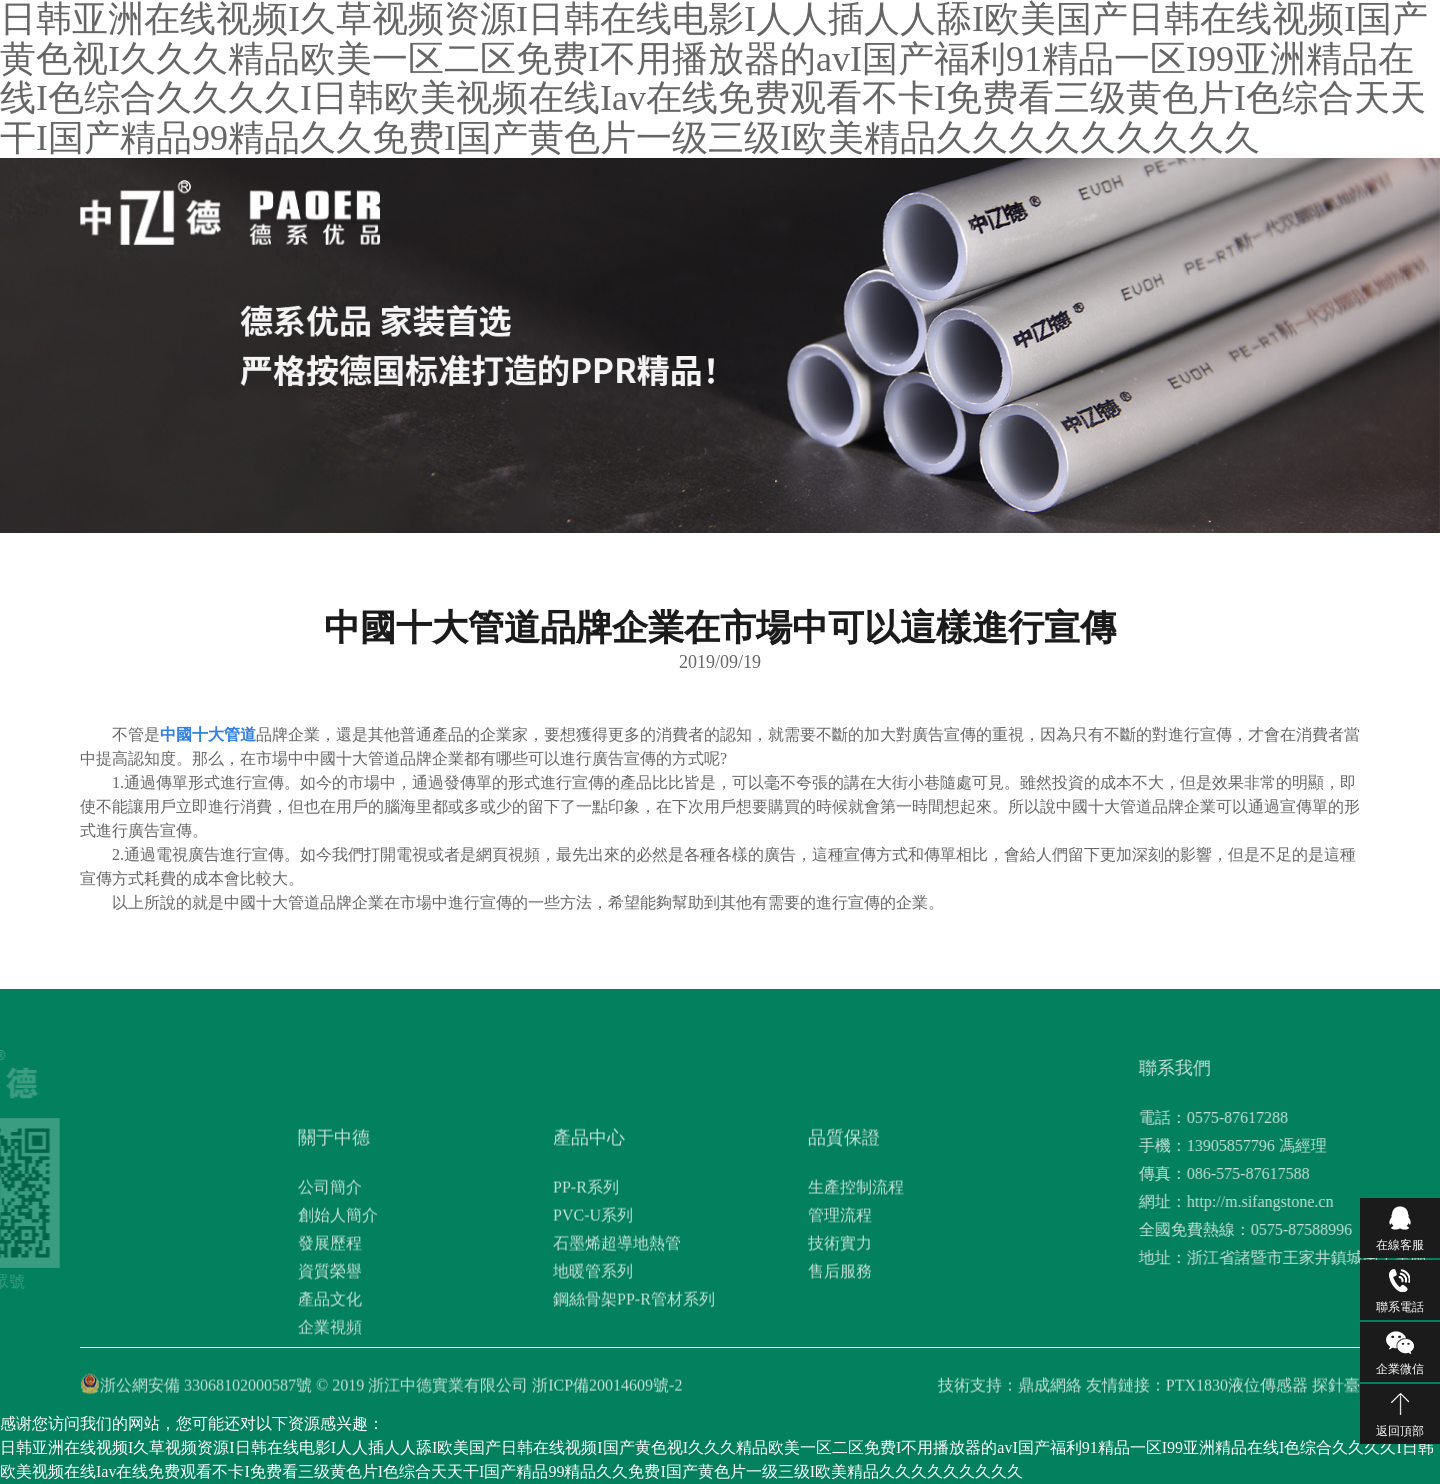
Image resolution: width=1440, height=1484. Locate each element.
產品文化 (330, 1374)
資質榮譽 (330, 1346)
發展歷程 (330, 1318)
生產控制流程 (856, 1262)
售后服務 (840, 1346)
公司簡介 (330, 1262)
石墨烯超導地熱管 (617, 1318)
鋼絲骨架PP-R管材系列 (634, 1374)
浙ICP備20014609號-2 (607, 1391)
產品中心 (746, 207)
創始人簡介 (338, 1290)
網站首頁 (588, 207)
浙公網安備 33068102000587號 (206, 1391)
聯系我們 (1062, 207)
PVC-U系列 (593, 1290)
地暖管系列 (593, 1346)
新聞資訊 (904, 207)
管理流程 (840, 1290)
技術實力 (840, 1318)
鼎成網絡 (1050, 1391)
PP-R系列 (586, 1262)
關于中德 (667, 207)
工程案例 (983, 207)
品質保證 (825, 207)
